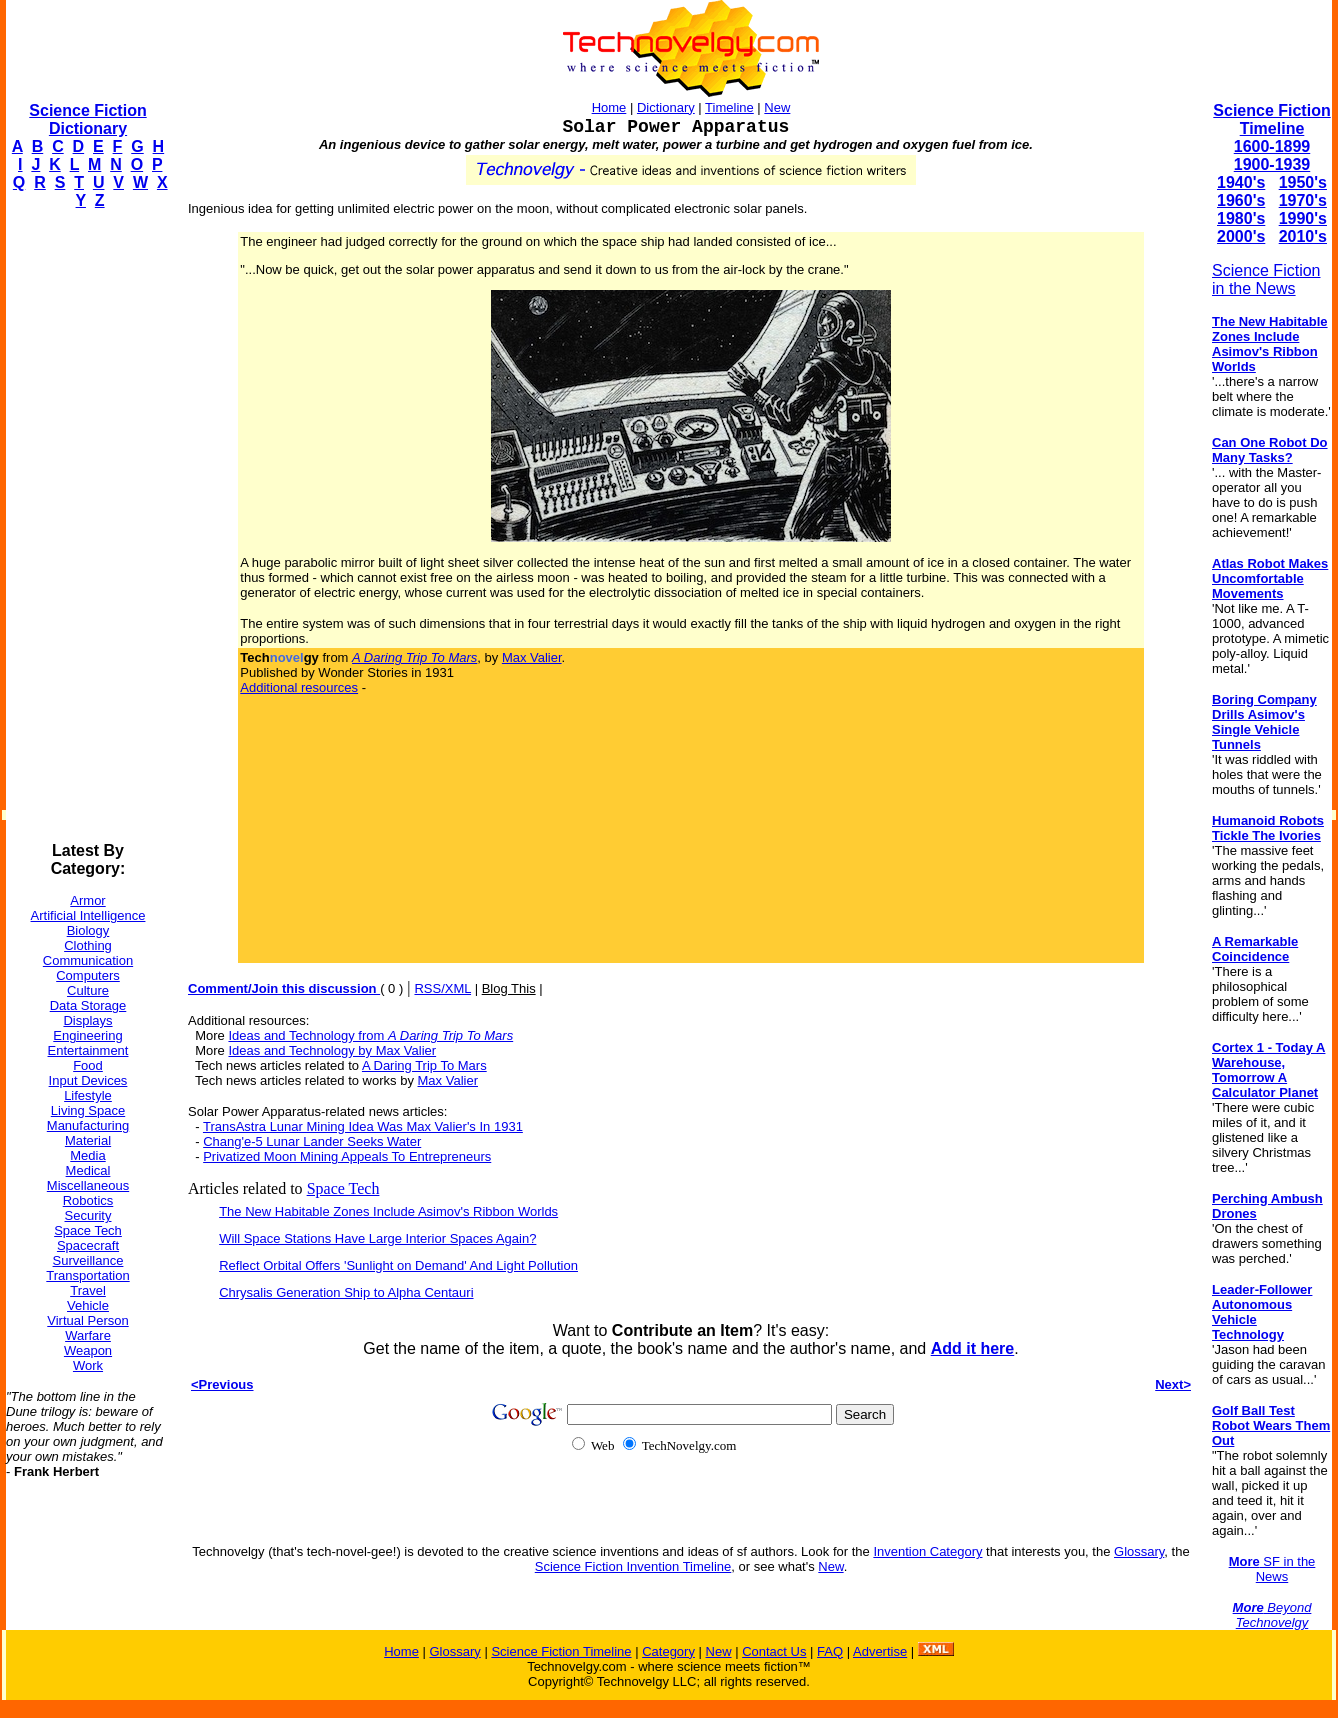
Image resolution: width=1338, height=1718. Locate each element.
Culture (88, 990)
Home (609, 107)
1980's (1241, 218)
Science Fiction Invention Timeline (633, 1566)
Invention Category (927, 1551)
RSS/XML (442, 988)
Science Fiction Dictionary (87, 119)
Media (87, 1155)
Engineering (87, 1035)
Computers (88, 975)
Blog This (509, 988)
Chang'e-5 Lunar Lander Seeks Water (312, 1141)
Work (88, 1365)
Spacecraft (88, 1245)
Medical (88, 1170)
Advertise (880, 1651)
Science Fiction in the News (1266, 279)
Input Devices (88, 1080)
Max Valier (532, 657)
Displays (87, 1020)
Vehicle (88, 1305)
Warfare (88, 1335)
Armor (87, 900)
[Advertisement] (86, 526)
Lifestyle (88, 1095)
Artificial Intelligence (88, 915)
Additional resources (299, 687)
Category (668, 1651)
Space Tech (88, 1230)
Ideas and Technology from (370, 1035)
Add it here (973, 1348)
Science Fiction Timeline (1271, 119)
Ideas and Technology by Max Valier (332, 1050)
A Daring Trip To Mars (424, 1065)
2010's (1303, 236)
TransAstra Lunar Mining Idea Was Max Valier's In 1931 (363, 1126)
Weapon (88, 1350)
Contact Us (774, 1651)
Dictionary (666, 107)
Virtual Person (87, 1320)
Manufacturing (88, 1125)
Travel (88, 1290)
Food (88, 1065)
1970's (1303, 200)
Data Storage (88, 1005)
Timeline (729, 107)
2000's (1241, 236)
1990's (1303, 218)
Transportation (87, 1275)
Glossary (1139, 1551)
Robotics (88, 1200)
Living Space (88, 1110)
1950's (1303, 182)
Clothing (88, 945)
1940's (1241, 182)
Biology (88, 930)
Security (88, 1215)
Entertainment (88, 1050)
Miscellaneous (88, 1185)
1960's (1241, 200)
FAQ (830, 1651)
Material (88, 1140)
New (777, 107)
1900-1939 (1272, 164)
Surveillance (88, 1260)
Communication (88, 960)
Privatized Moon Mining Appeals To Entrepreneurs (347, 1156)
